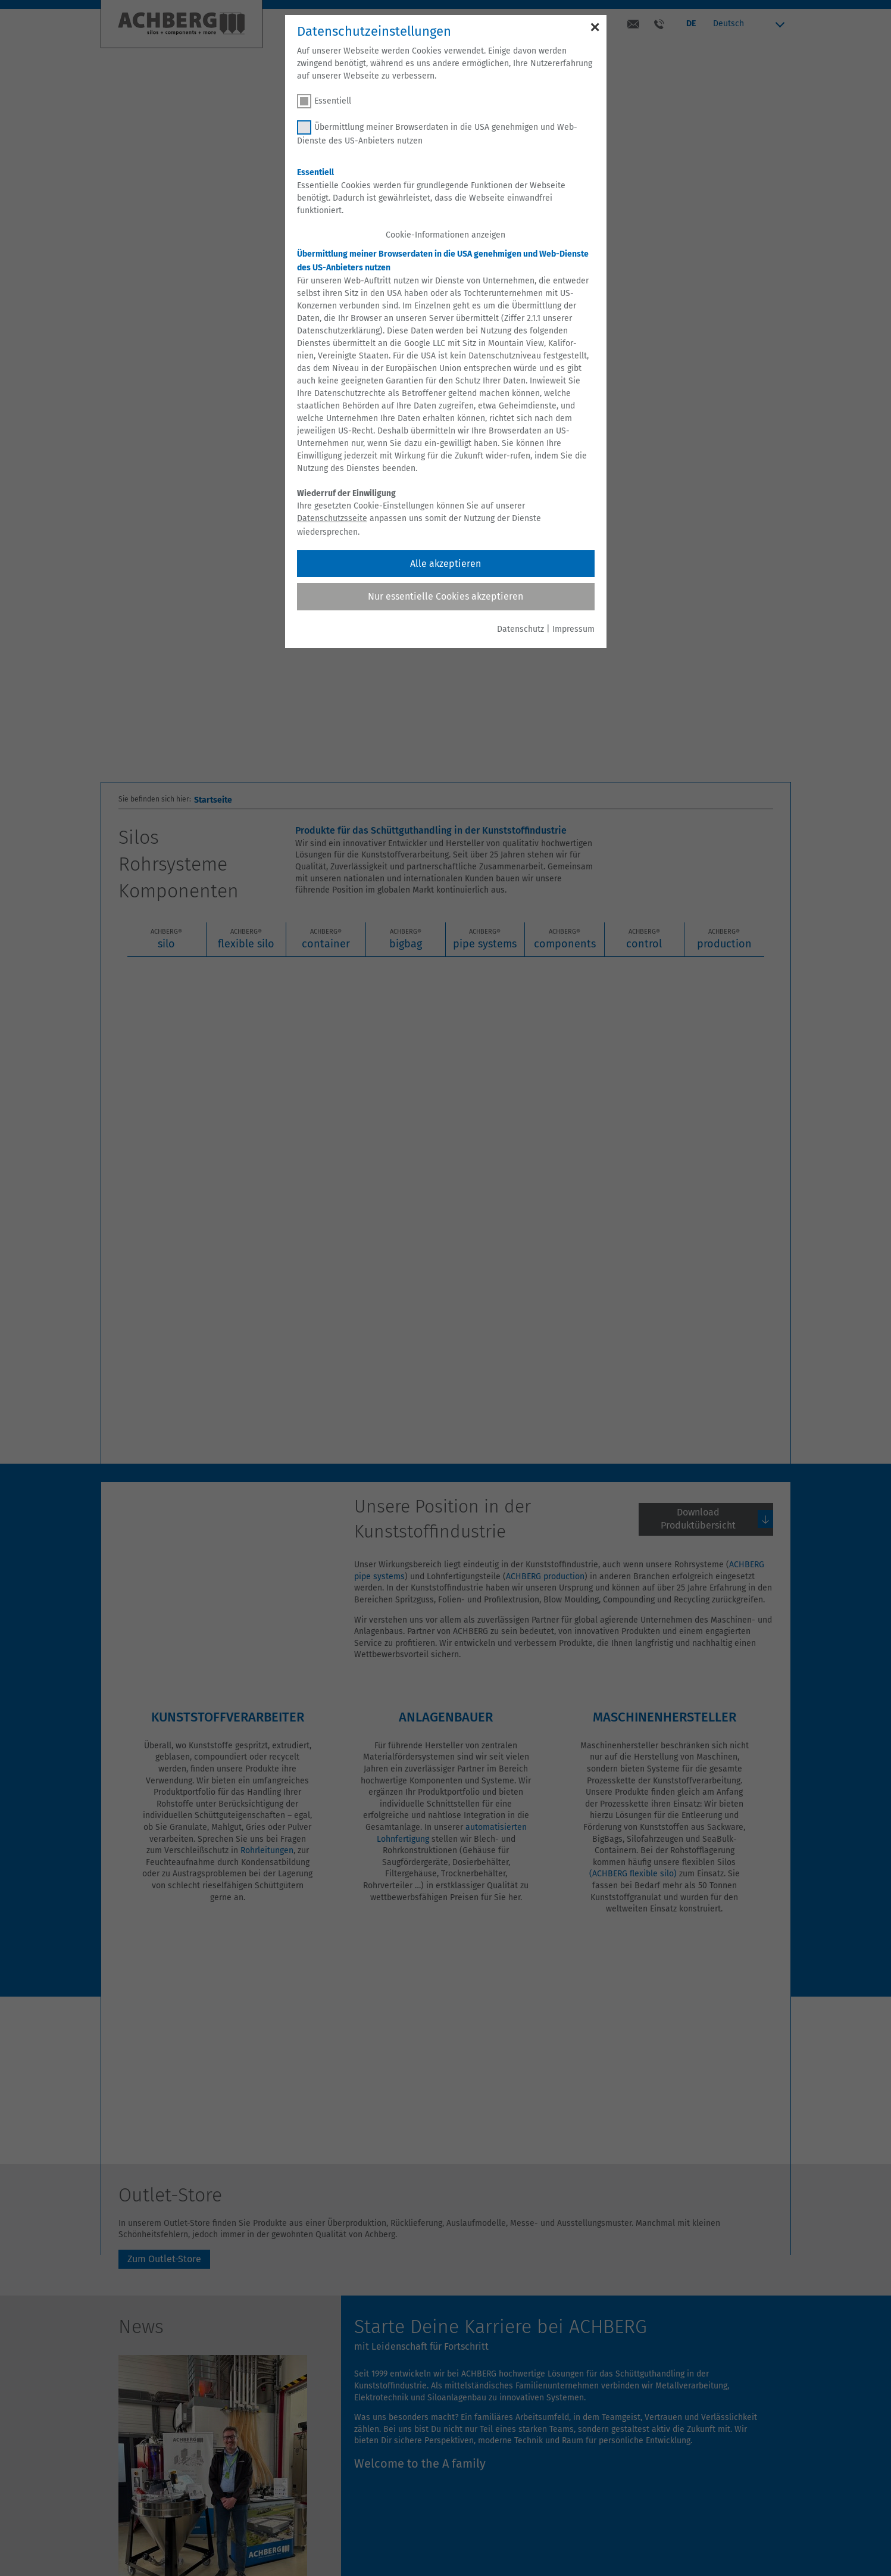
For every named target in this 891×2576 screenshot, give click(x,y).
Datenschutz (520, 629)
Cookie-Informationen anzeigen (445, 235)
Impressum (573, 629)
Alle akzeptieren (445, 563)
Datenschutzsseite (332, 518)
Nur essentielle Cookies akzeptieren (445, 596)
